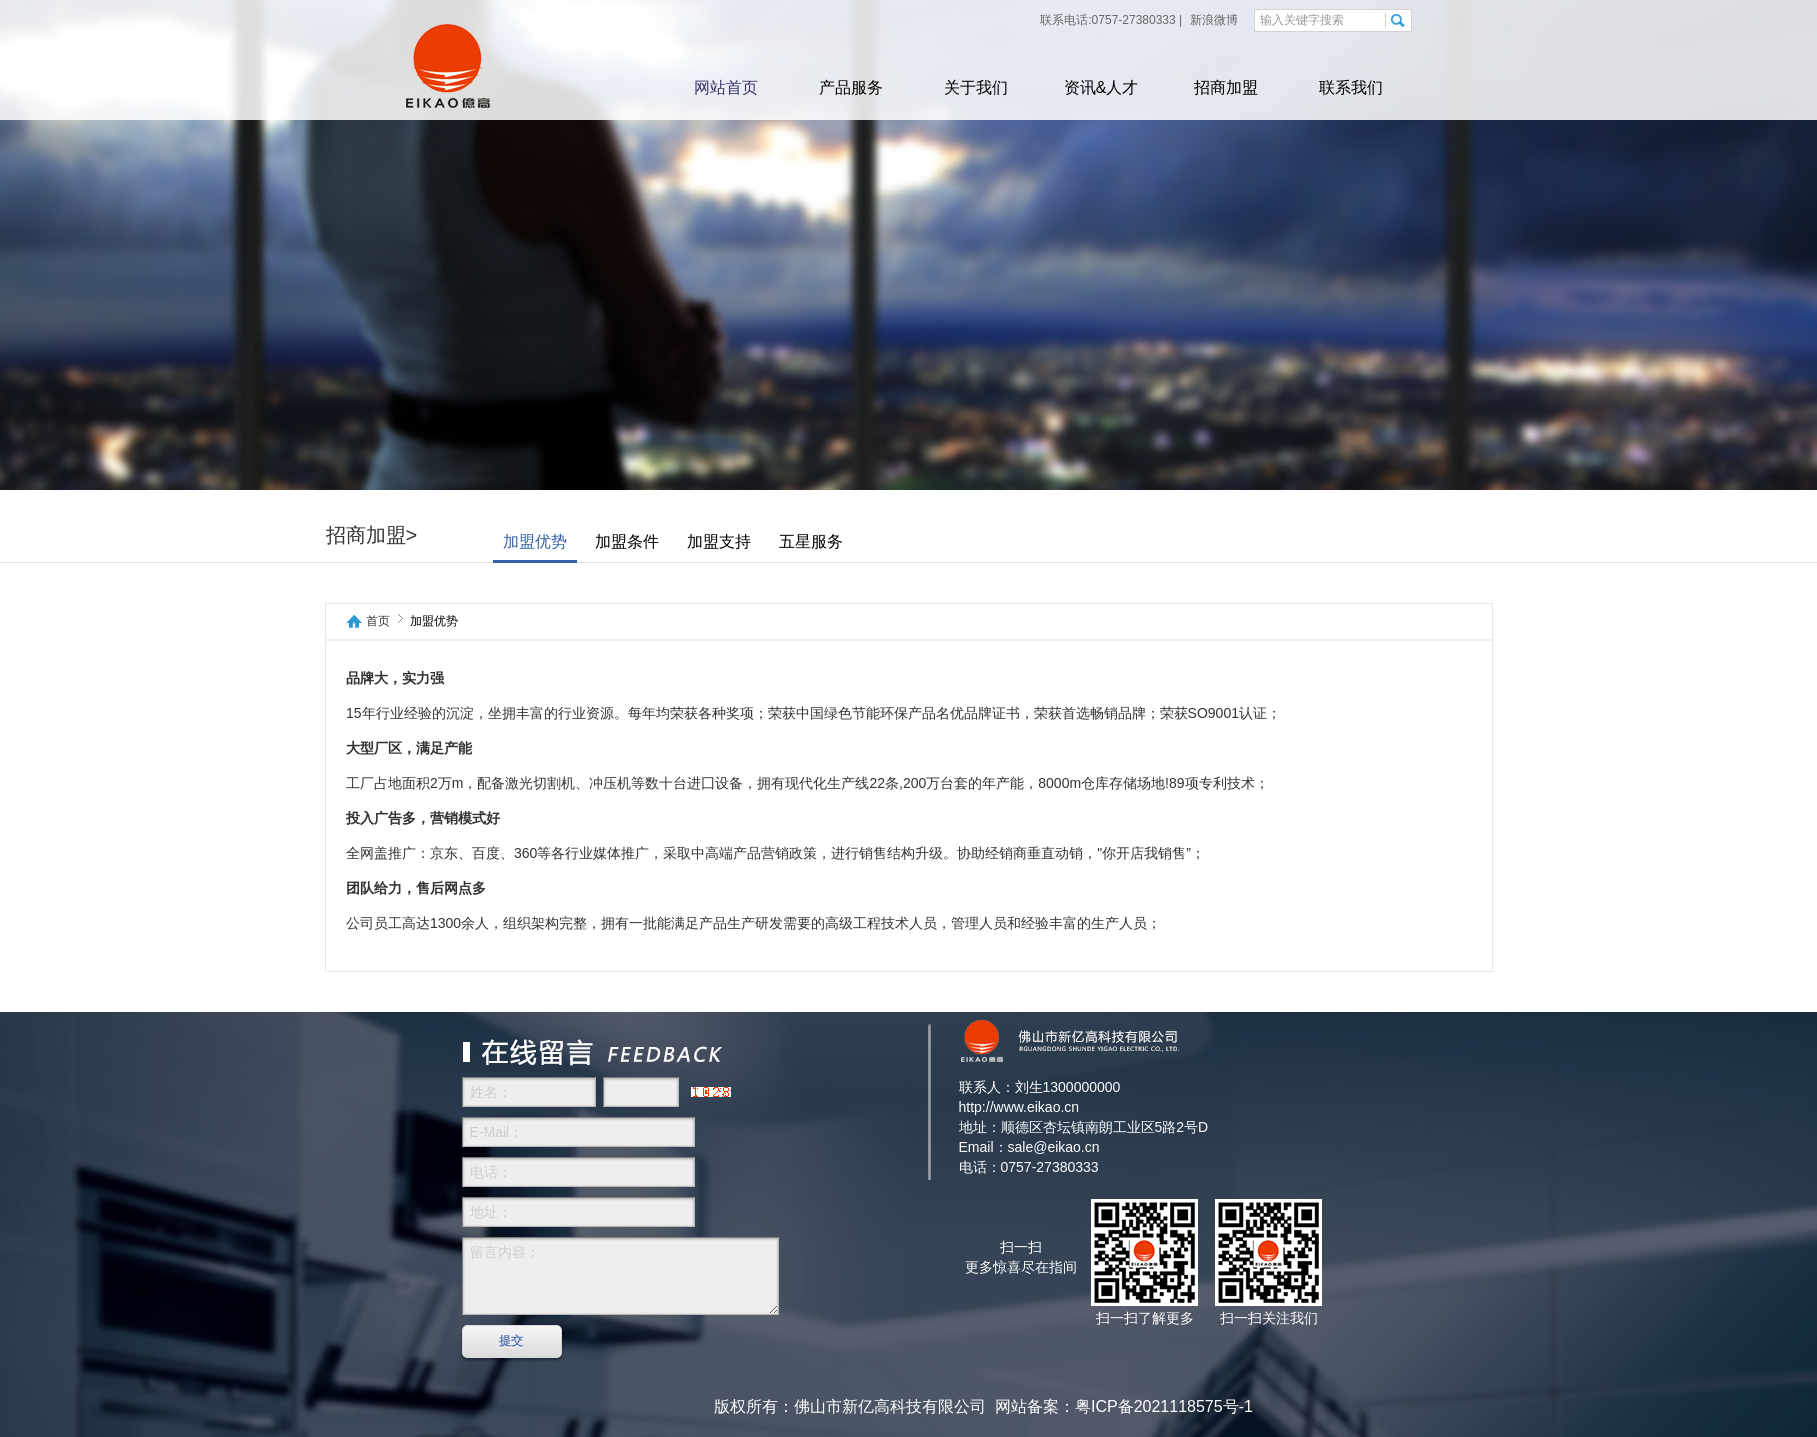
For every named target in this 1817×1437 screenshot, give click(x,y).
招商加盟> (372, 535)
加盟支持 (719, 541)
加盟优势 (535, 541)
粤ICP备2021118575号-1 (1164, 1406)
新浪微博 (1212, 20)
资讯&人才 (1101, 87)
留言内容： (620, 1276)
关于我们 (976, 87)
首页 (378, 621)
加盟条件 (627, 541)
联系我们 (1351, 87)
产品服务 (851, 87)
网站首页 (726, 87)
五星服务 (811, 541)
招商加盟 (1226, 87)
